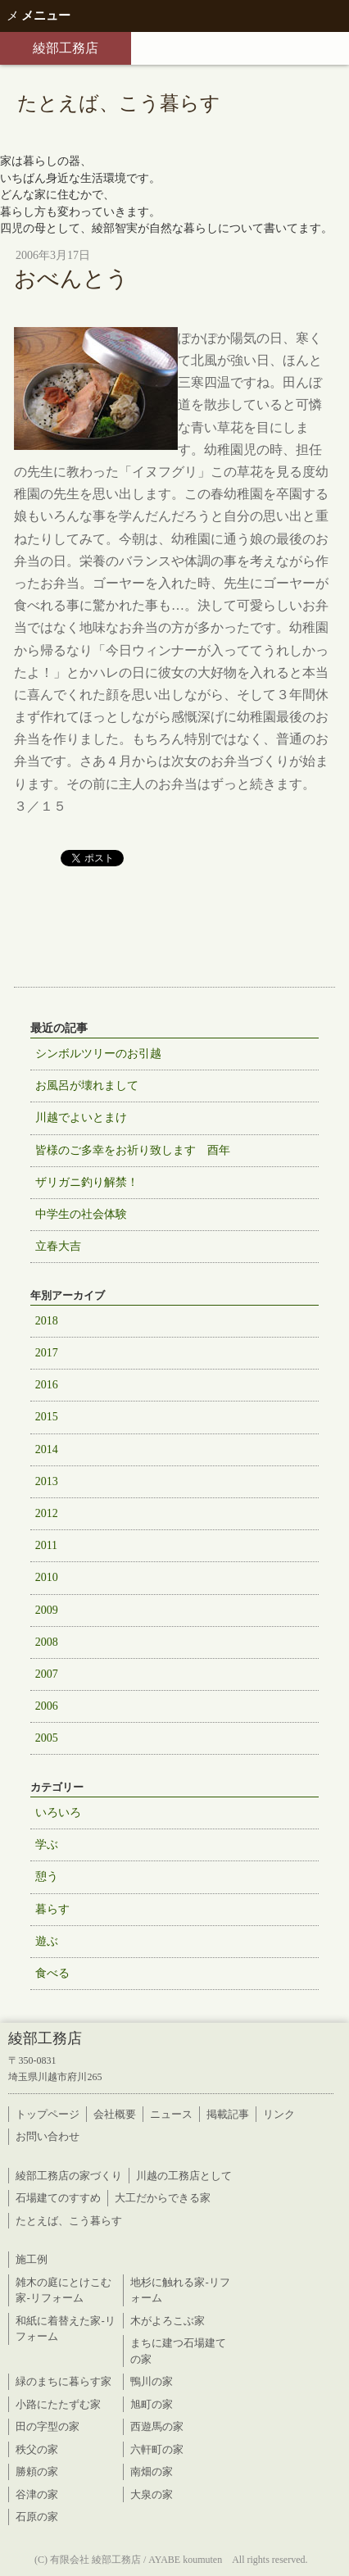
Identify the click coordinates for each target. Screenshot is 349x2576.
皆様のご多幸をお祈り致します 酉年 (132, 1150)
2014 (46, 1449)
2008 (46, 1642)
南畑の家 (151, 2471)
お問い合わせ (47, 2136)
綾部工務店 (65, 48)
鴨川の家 (151, 2381)
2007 (46, 1674)
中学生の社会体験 (81, 1214)
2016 (46, 1385)
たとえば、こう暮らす (69, 2221)
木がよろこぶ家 (167, 2321)
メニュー (38, 15)
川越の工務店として (184, 2175)
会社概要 (114, 2114)
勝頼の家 (37, 2471)
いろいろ (58, 1812)
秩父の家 (37, 2449)
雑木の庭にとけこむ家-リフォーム (63, 2290)
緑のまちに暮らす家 (63, 2381)
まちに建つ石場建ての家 (178, 2351)
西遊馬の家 (157, 2426)
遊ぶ (46, 1941)
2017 (46, 1353)
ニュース (171, 2114)
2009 (46, 1610)
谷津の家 (37, 2494)
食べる (52, 1973)
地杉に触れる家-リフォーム (179, 2290)
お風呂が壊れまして (86, 1085)
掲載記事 (227, 2114)
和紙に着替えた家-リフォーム (65, 2329)
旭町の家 (151, 2404)
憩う (46, 1876)
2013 (46, 1481)
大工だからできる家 (163, 2198)
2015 (46, 1417)
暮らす (52, 1909)
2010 (46, 1577)
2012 (46, 1513)
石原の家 (37, 2516)
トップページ (47, 2114)
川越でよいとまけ (81, 1117)
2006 (46, 1706)
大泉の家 (151, 2494)
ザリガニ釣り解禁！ (86, 1182)
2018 (46, 1321)
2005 (46, 1738)
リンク (279, 2114)
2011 (46, 1545)
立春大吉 (58, 1246)
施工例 (32, 2259)
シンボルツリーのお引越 (98, 1053)
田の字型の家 (47, 2426)
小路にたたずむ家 (58, 2404)
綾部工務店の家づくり (69, 2175)
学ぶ (46, 1844)
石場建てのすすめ (58, 2198)
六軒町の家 (157, 2449)
